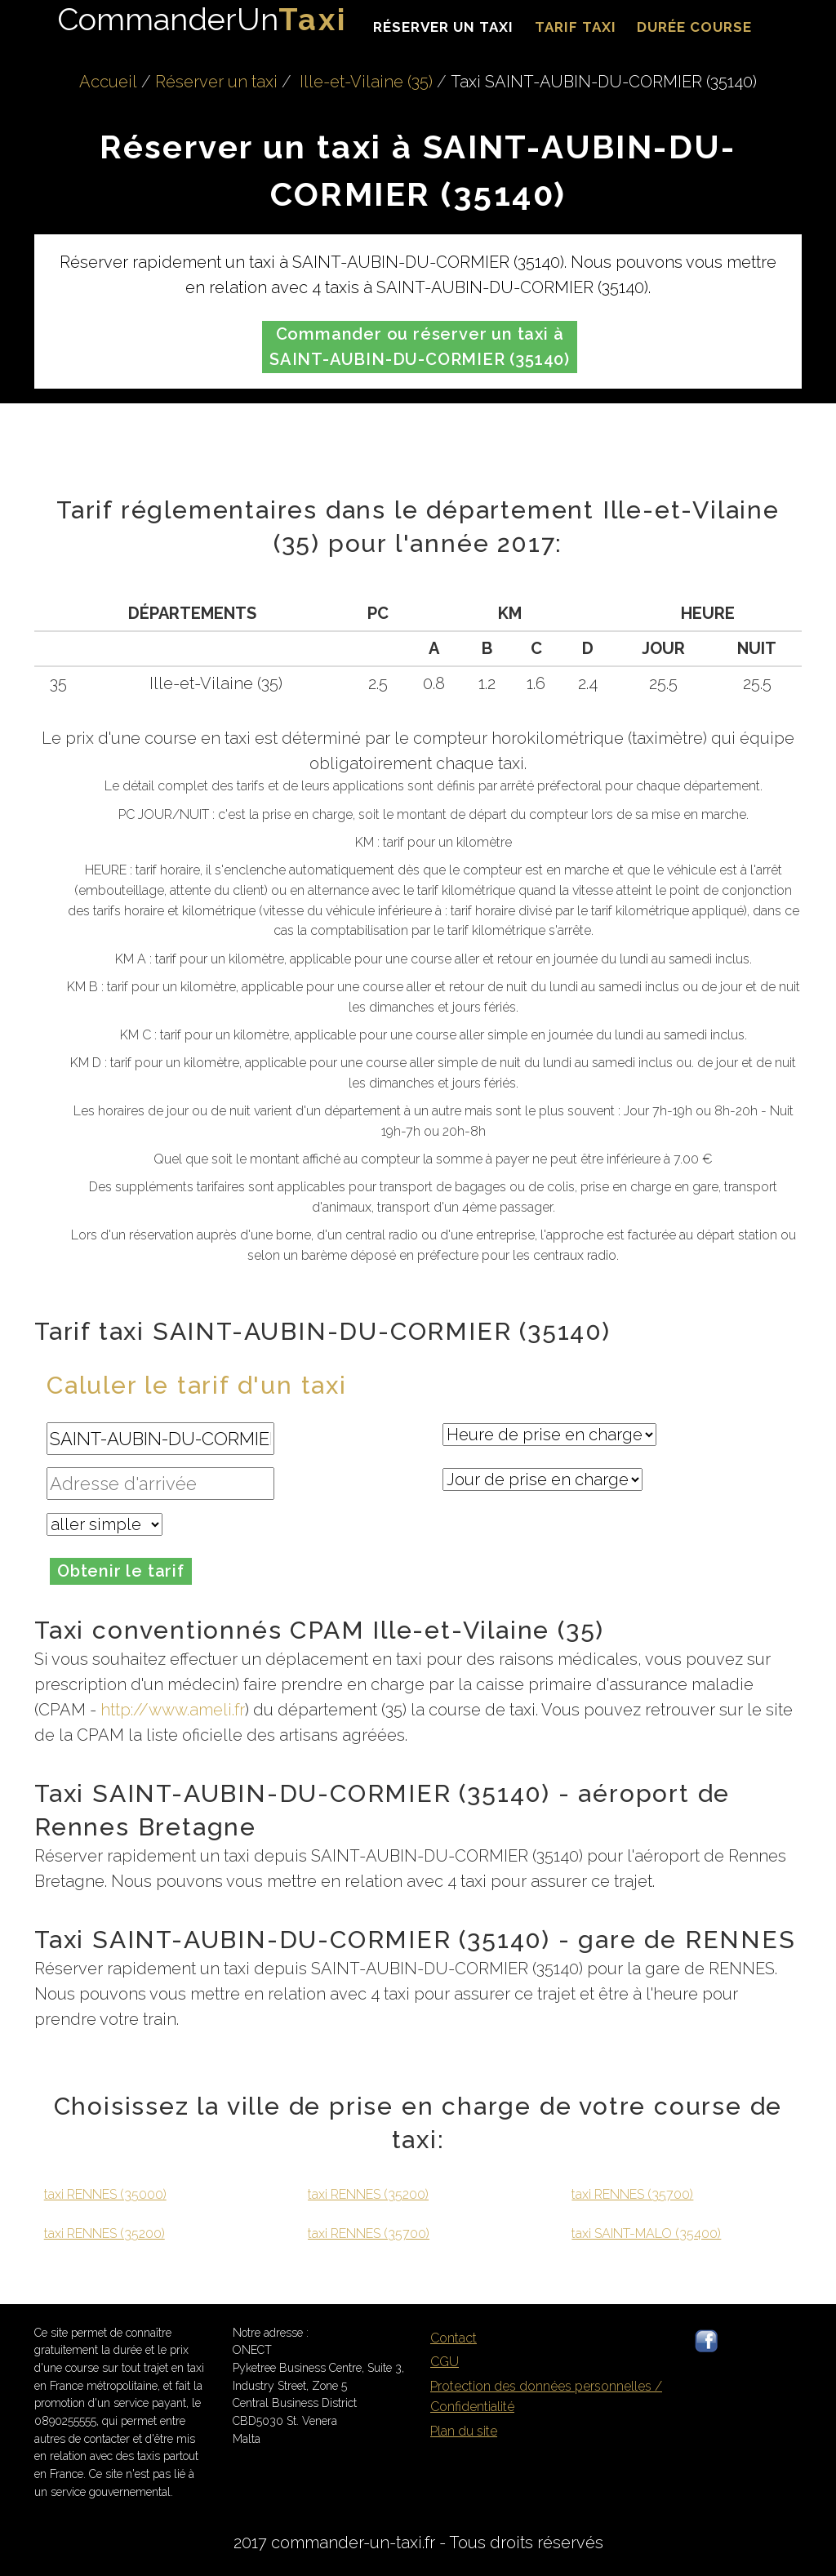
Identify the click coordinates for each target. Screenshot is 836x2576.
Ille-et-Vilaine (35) (366, 81)
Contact (453, 2338)
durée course (694, 27)
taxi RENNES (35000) (105, 2194)
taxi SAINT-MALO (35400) (646, 2233)
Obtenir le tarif (121, 1571)
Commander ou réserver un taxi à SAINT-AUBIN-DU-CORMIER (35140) (419, 346)
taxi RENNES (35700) (368, 2233)
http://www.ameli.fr (172, 1710)
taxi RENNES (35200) (104, 2233)
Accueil (108, 81)
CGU (444, 2361)
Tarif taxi (575, 27)
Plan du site (463, 2431)
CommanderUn (202, 19)
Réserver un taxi (443, 27)
